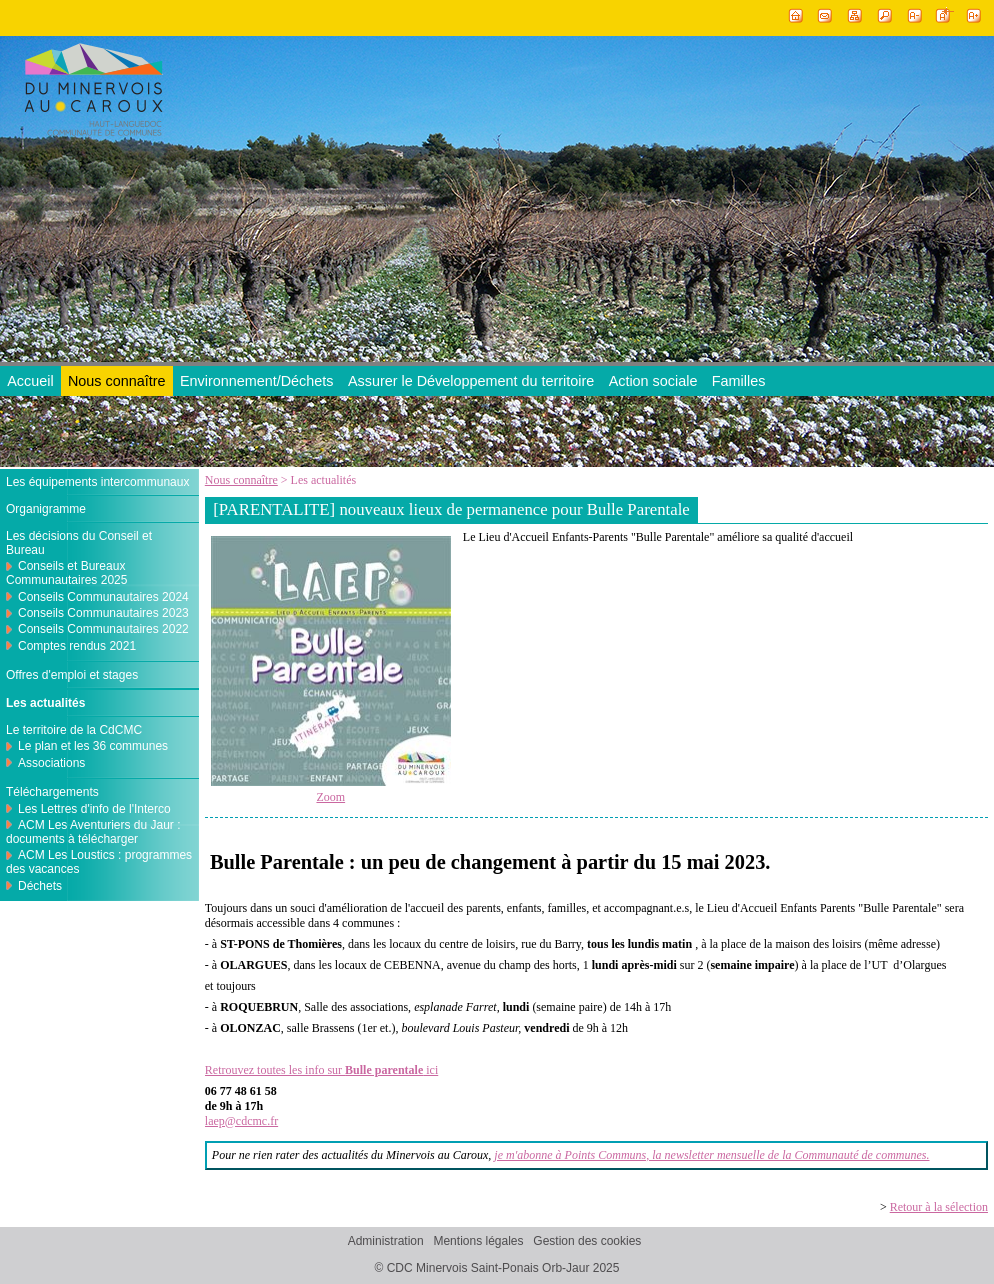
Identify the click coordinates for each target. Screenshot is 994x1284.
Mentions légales (478, 1241)
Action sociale (653, 381)
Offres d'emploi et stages (72, 675)
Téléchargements (52, 792)
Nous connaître (117, 381)
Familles (739, 381)
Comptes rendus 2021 (77, 646)
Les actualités (45, 703)
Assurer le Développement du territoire (471, 381)
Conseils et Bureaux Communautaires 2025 (66, 573)
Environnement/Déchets (257, 381)
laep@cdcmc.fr (241, 1121)
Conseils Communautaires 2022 (103, 629)
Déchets (40, 886)
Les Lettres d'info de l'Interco (94, 809)
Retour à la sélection (939, 1207)
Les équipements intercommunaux (97, 482)
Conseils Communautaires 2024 (103, 597)
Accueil (30, 381)
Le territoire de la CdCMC (74, 730)
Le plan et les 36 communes (93, 746)
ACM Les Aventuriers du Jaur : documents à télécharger (93, 832)
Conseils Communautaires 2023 (103, 613)
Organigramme (46, 509)
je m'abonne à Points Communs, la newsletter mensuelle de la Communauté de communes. (711, 1155)
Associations (51, 763)
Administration (386, 1241)
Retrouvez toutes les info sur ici (321, 1070)
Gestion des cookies (587, 1241)
